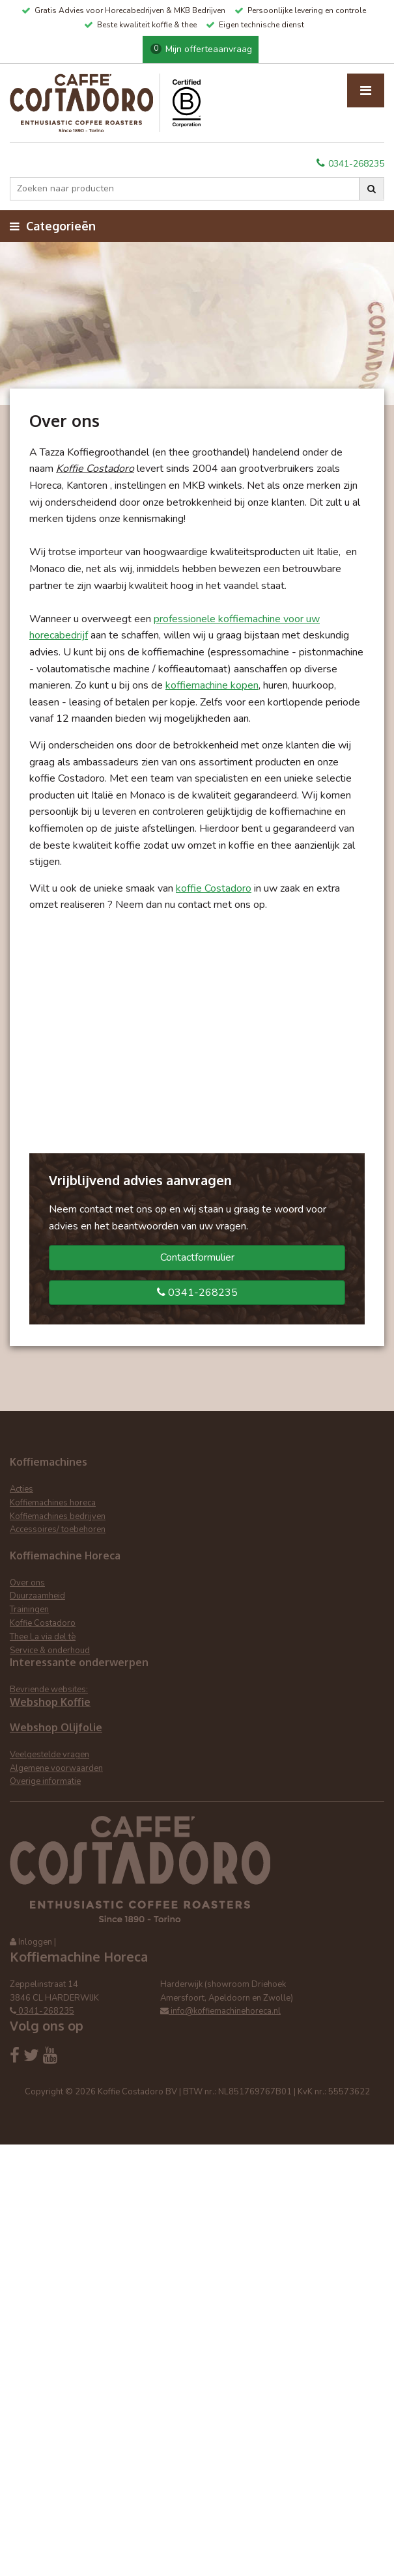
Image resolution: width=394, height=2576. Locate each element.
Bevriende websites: (49, 1689)
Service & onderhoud (50, 1650)
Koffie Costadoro (43, 1623)
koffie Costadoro (213, 888)
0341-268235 (350, 164)
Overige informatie (45, 1781)
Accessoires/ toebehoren (58, 1529)
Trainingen (29, 1609)
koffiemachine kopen (212, 685)
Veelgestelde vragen (49, 1755)
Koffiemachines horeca (53, 1503)
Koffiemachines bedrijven (58, 1516)
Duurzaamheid (37, 1596)
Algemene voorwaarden (56, 1768)
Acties (21, 1489)
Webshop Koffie (50, 1701)
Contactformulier (197, 1257)
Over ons (27, 1583)
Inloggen (35, 1942)
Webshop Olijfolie (56, 1727)
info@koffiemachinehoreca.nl (220, 2011)
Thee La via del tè (43, 1637)
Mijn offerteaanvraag (201, 49)
